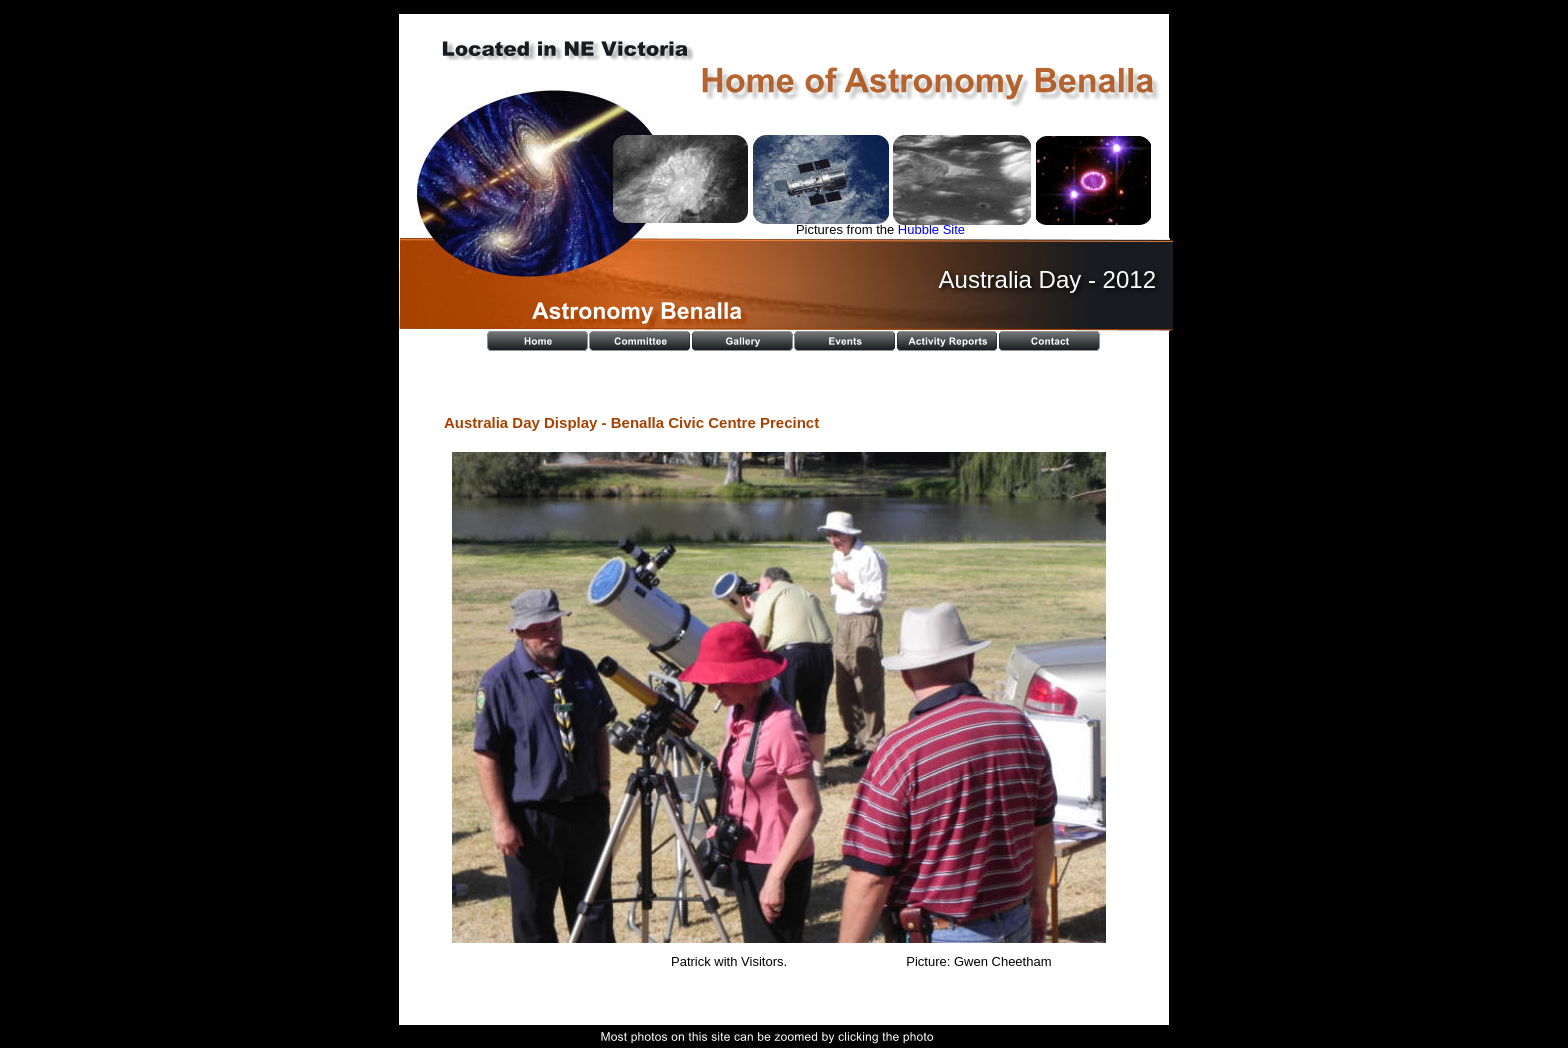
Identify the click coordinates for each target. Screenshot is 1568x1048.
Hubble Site (931, 229)
